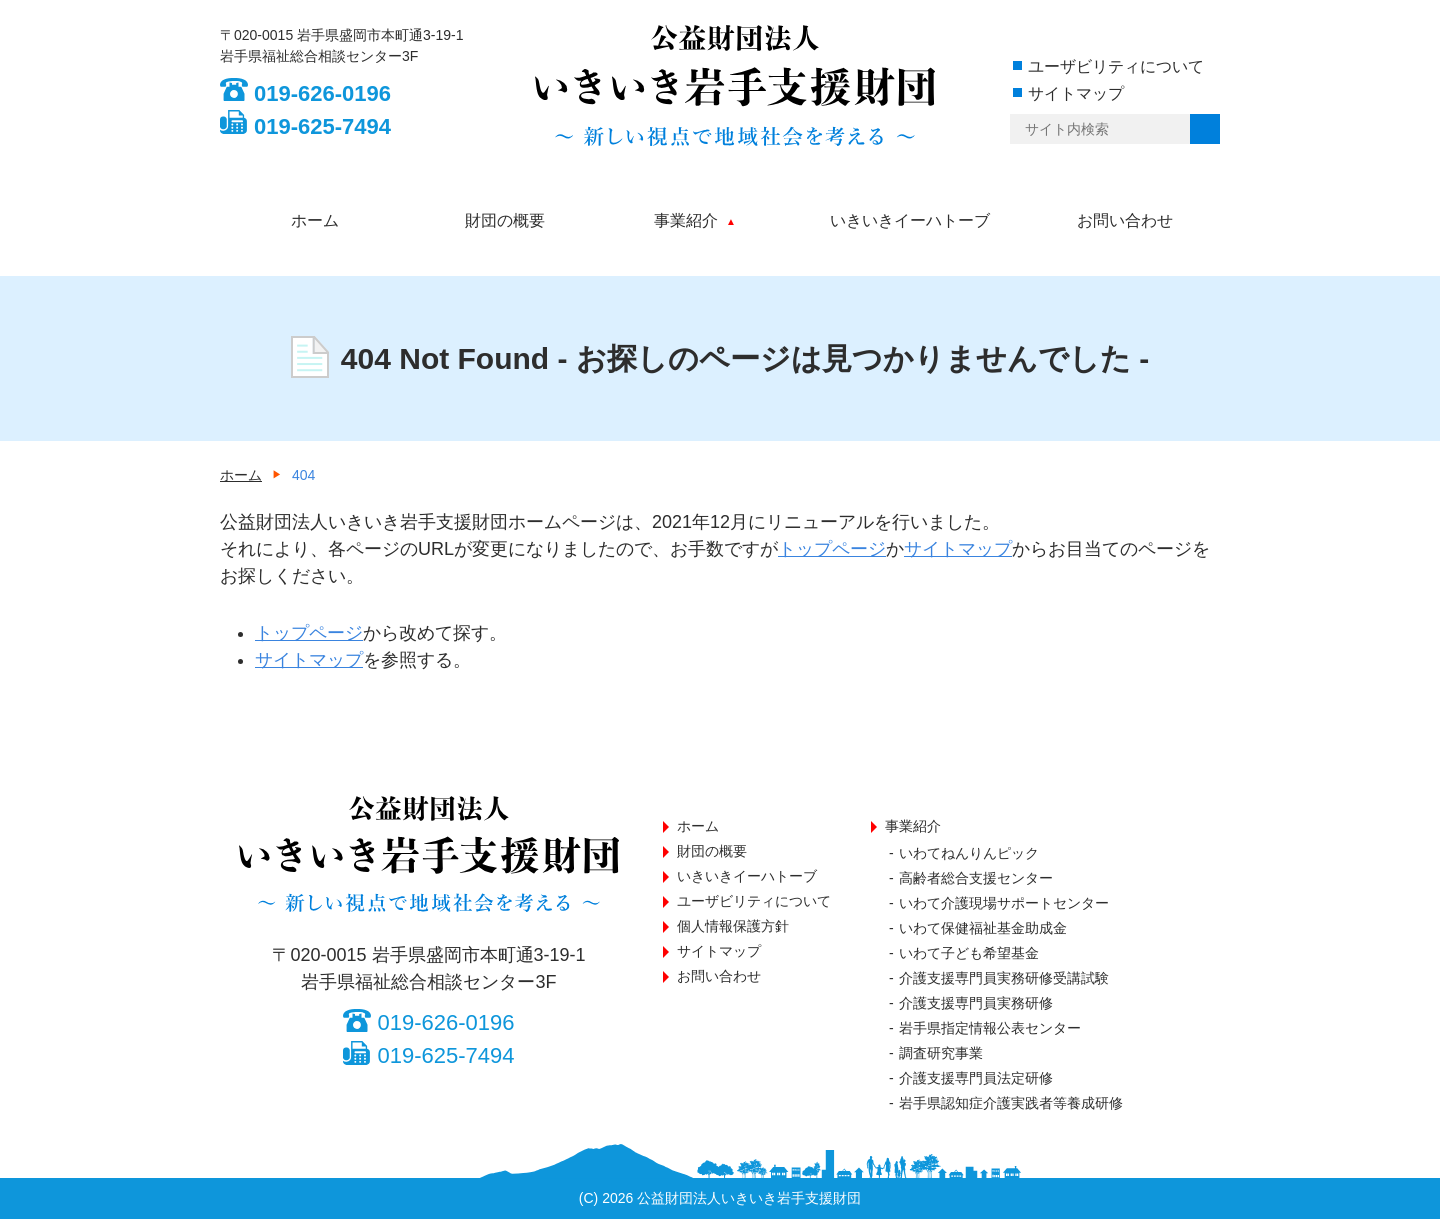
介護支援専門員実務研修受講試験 (1004, 978)
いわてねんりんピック (969, 853)
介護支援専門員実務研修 (976, 1003)
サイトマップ (1076, 93)
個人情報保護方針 (733, 926)
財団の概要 (505, 220)
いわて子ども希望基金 (969, 953)
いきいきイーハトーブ (910, 220)
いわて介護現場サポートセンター (1004, 903)
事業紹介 (686, 220)
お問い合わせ (1125, 220)
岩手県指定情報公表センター (990, 1028)
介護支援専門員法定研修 (976, 1078)
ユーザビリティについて (1116, 66)
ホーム (315, 220)
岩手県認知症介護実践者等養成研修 (1011, 1103)
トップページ (832, 549)
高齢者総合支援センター (976, 878)
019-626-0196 (322, 93)
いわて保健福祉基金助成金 (983, 928)
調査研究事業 (941, 1053)
